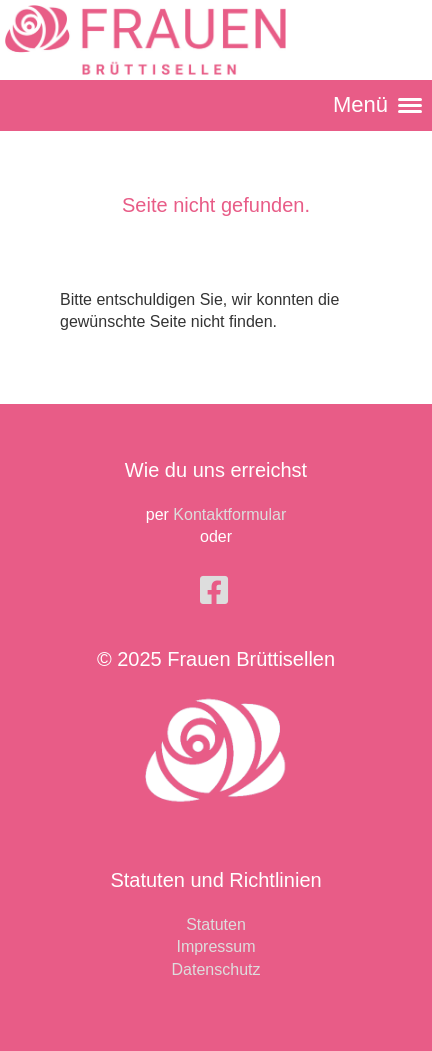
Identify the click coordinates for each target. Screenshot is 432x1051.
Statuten (216, 924)
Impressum (215, 946)
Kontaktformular (229, 514)
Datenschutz (216, 969)
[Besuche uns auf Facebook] (214, 591)
